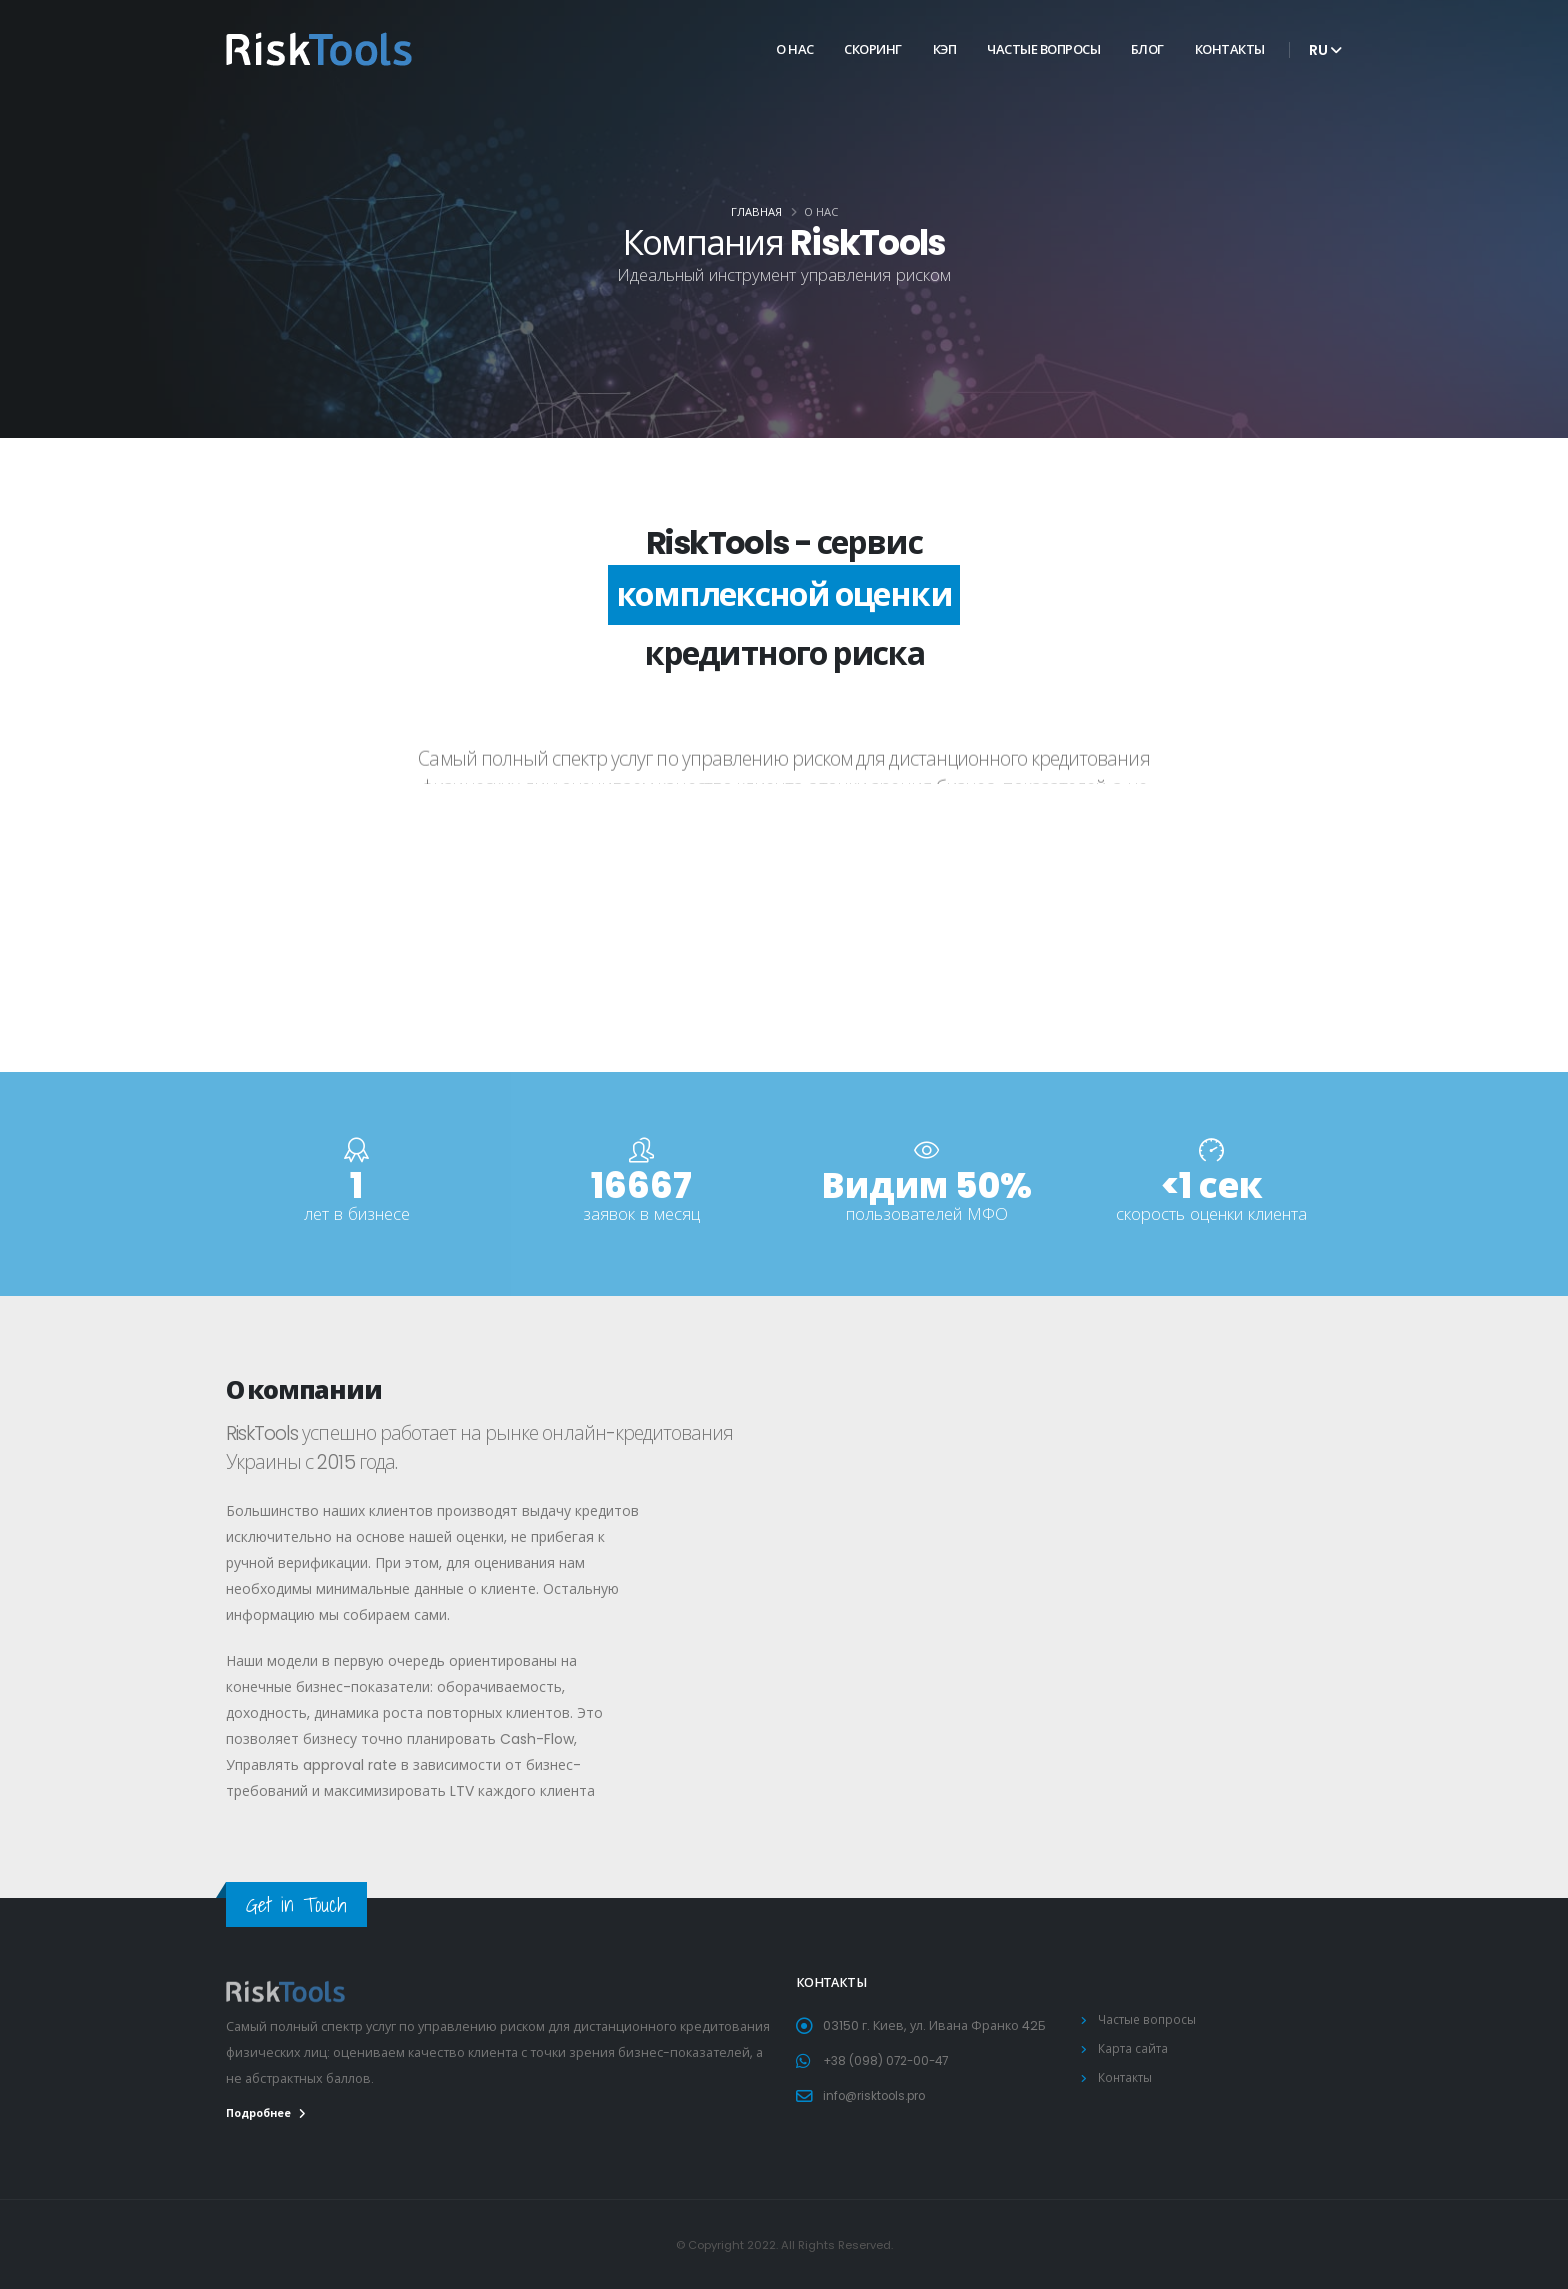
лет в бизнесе (357, 1214)
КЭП (945, 49)
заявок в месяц (641, 1214)
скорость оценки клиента (1211, 1214)
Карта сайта (1134, 2048)
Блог (1147, 49)
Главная (756, 212)
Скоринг (873, 49)
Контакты (1230, 49)
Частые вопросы (1043, 49)
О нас (795, 49)
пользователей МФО (927, 1214)
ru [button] (1325, 50)
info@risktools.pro (881, 2095)
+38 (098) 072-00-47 (890, 2060)
